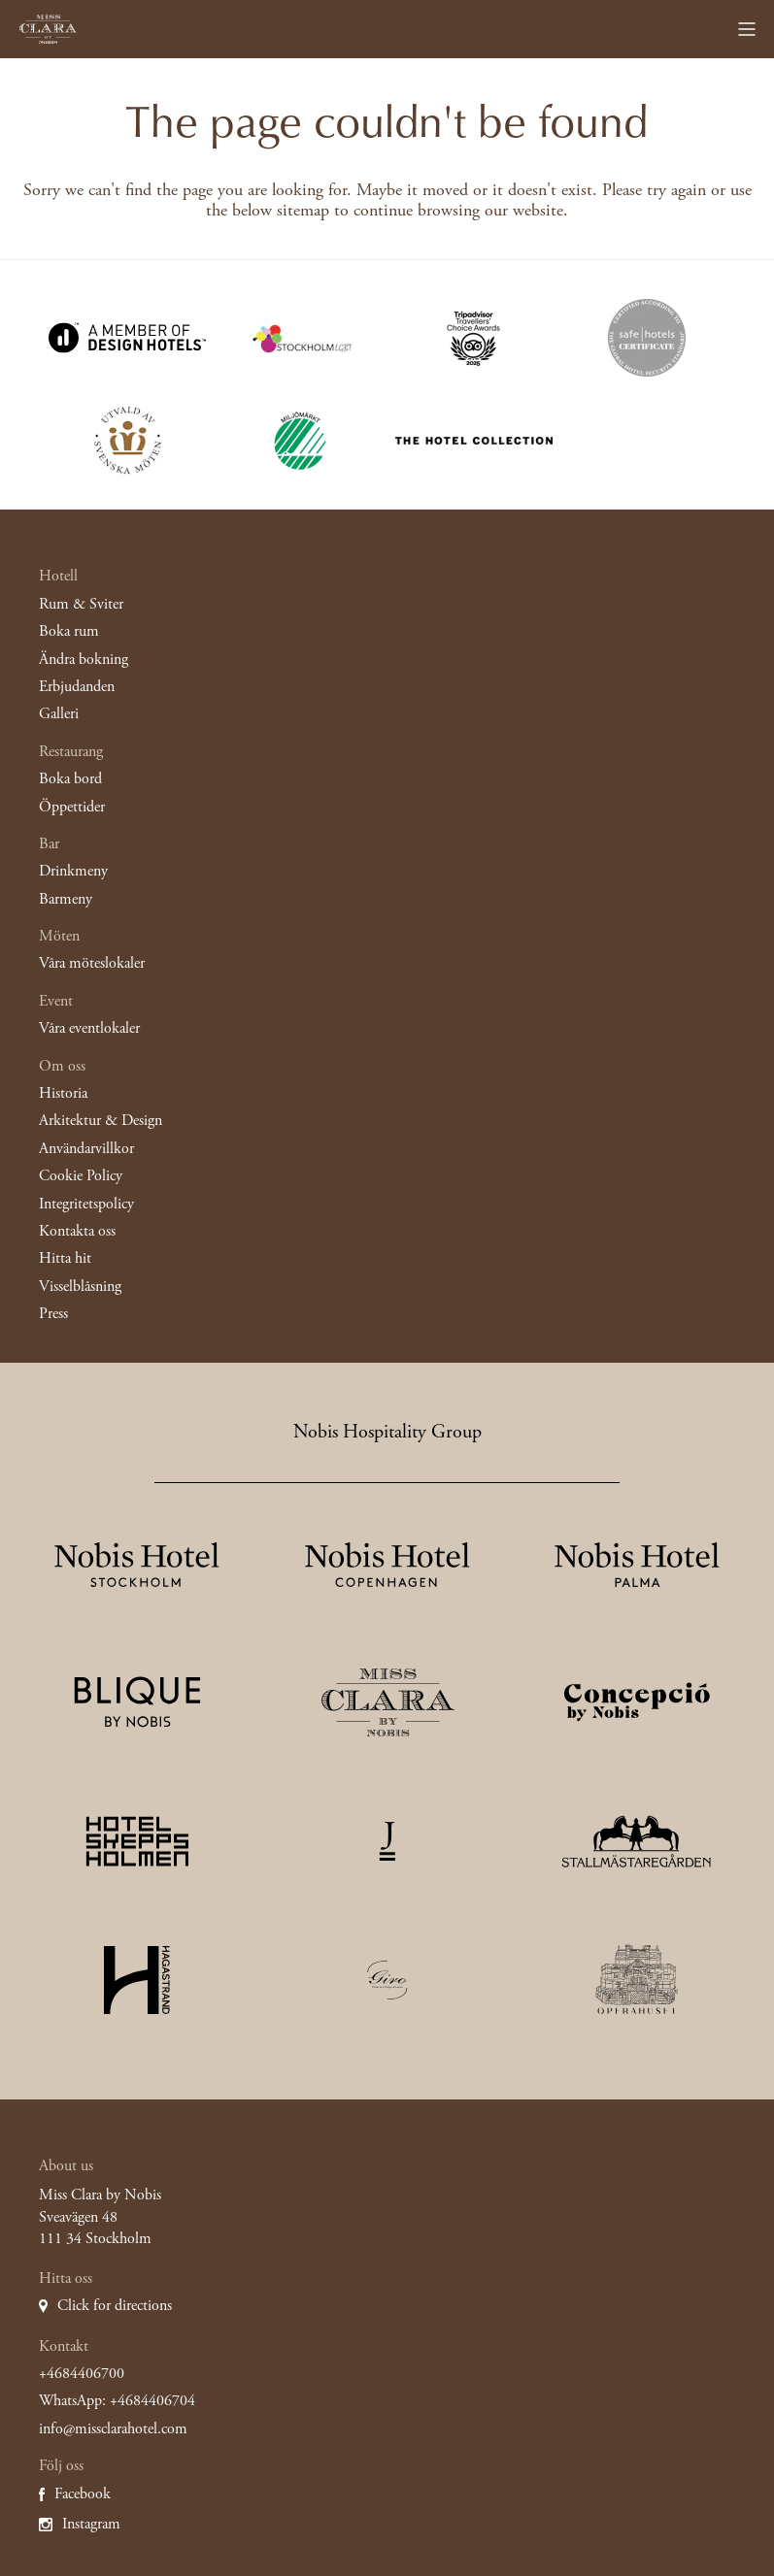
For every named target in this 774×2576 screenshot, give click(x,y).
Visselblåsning (80, 1286)
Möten (59, 936)
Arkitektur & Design (100, 1120)
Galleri (59, 714)
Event (56, 1001)
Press (53, 1314)
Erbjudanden (77, 687)
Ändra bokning (83, 659)
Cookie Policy (80, 1176)
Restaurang (71, 752)
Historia (63, 1093)
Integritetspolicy (86, 1204)
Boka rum (69, 631)
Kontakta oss (77, 1231)
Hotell (58, 576)
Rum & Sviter (81, 604)
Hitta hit (65, 1258)
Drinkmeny (73, 871)
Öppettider (72, 807)
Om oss (62, 1066)
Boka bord (70, 779)
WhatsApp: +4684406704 (117, 2401)
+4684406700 (81, 2373)
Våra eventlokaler (89, 1028)
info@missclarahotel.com (113, 2429)
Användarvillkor (86, 1149)
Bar (49, 844)
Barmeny (65, 899)
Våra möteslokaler (92, 963)
